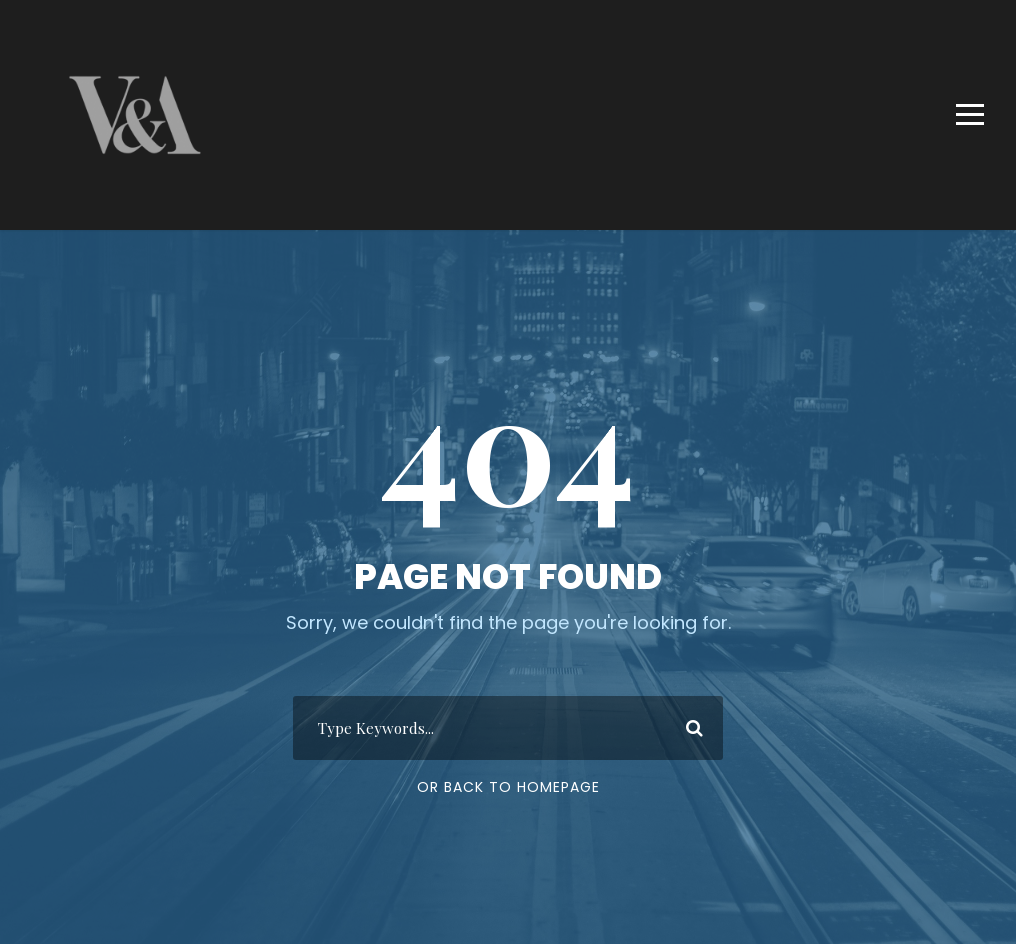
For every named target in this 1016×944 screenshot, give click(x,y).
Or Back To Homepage (508, 787)
